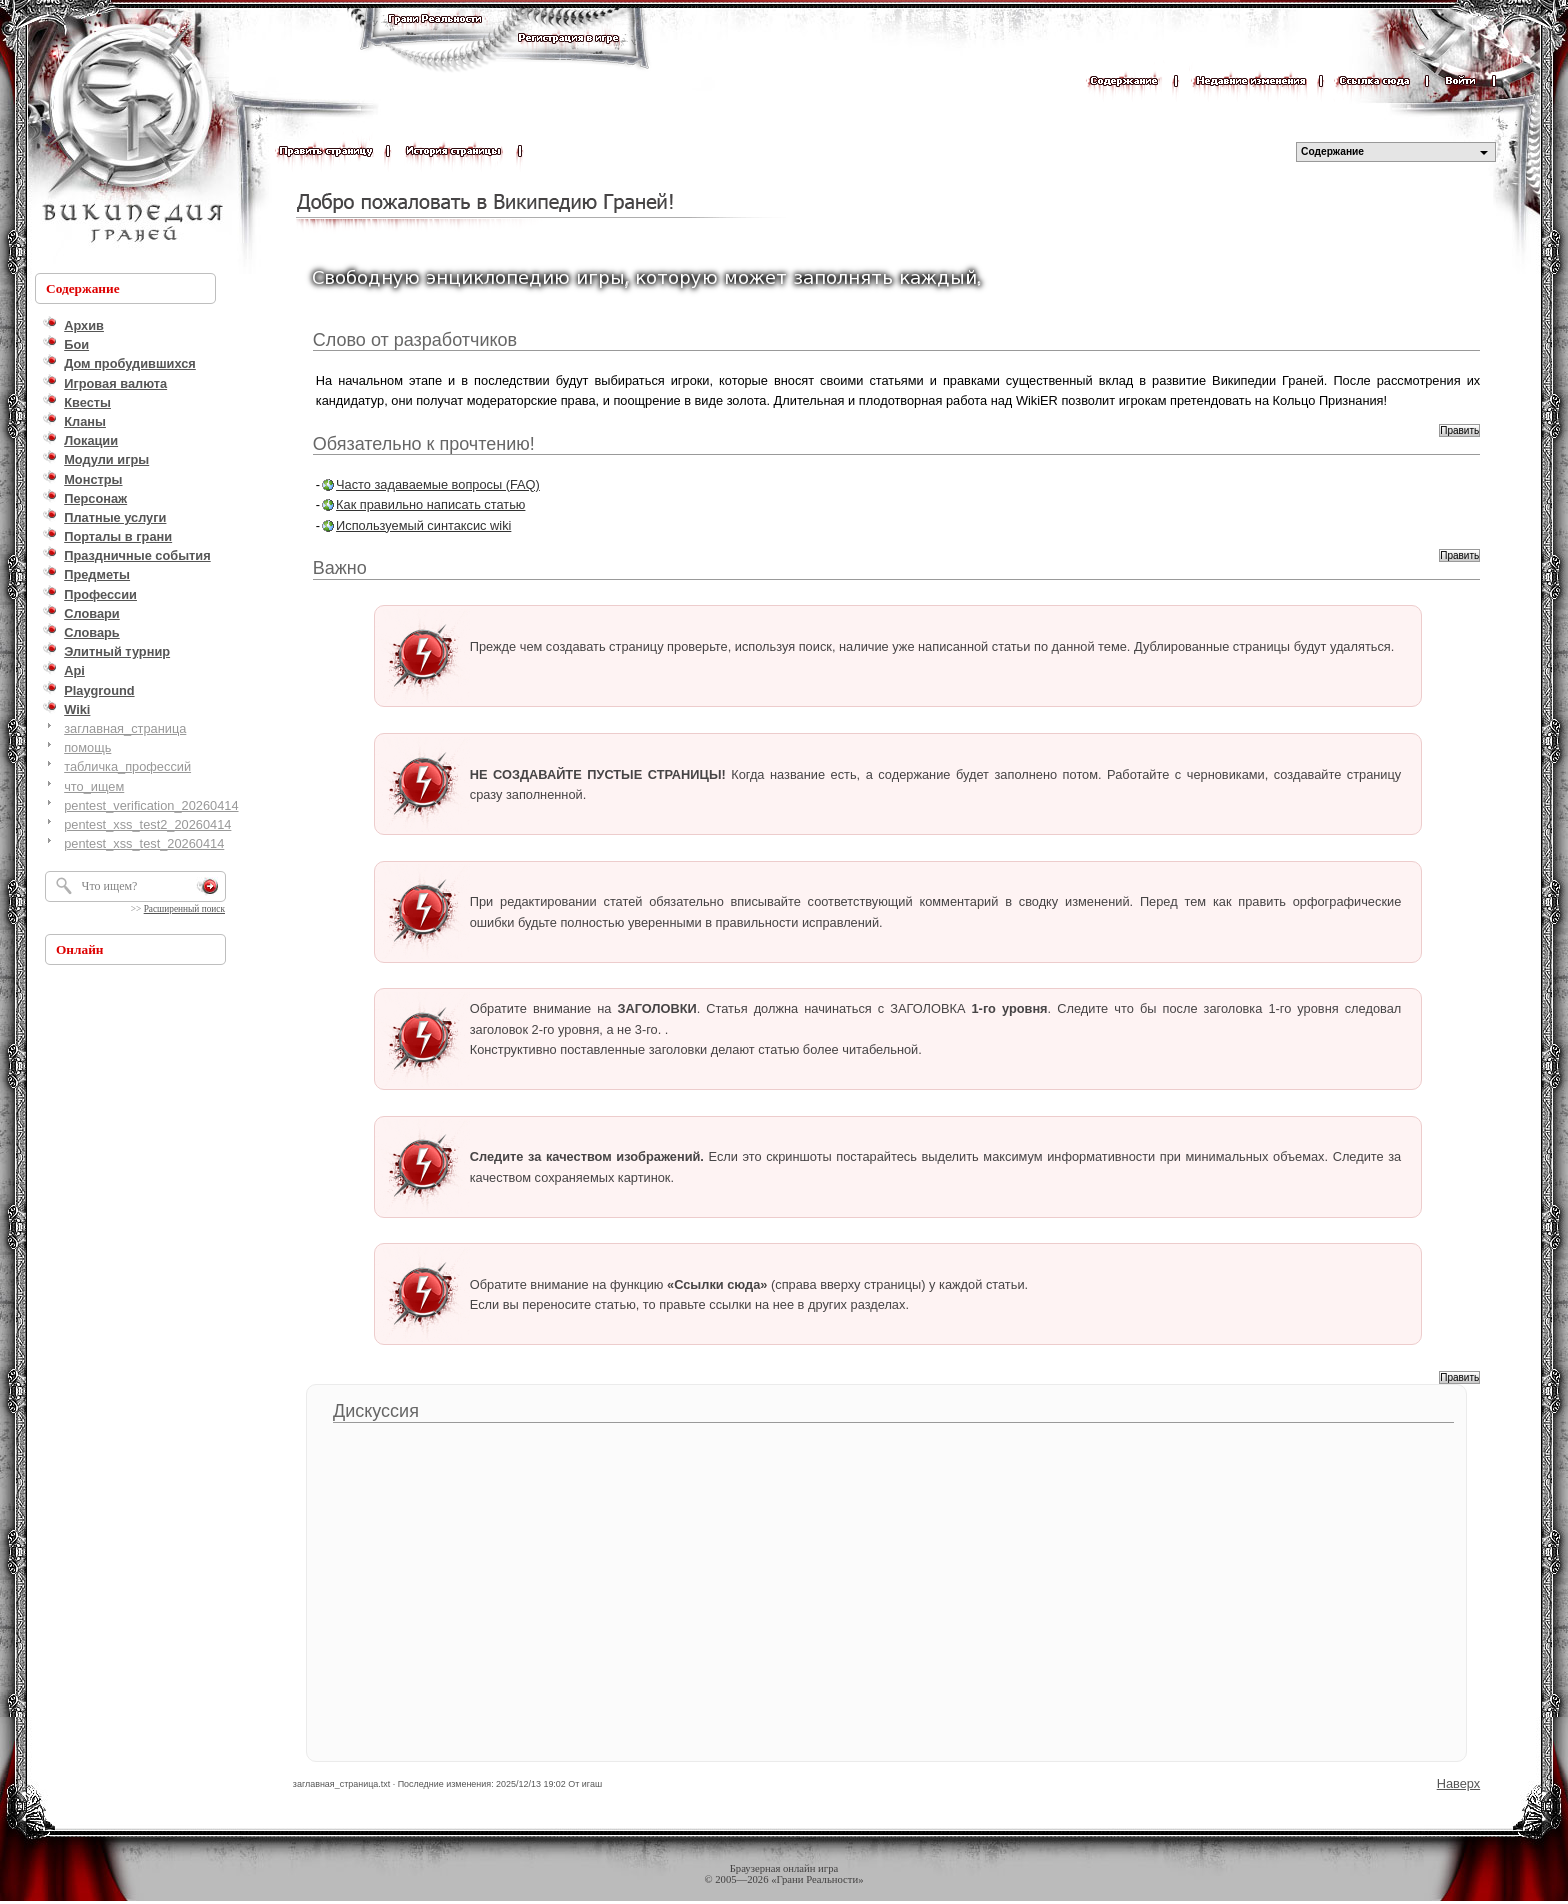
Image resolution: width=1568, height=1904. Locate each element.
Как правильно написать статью (430, 504)
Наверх (1459, 1783)
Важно (340, 568)
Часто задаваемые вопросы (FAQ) (438, 484)
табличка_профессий (127, 766)
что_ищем (94, 786)
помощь (87, 747)
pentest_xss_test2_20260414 (147, 824)
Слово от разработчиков (415, 340)
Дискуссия (376, 1411)
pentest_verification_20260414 (151, 805)
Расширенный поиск (184, 909)
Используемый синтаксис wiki (423, 525)
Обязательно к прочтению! (424, 444)
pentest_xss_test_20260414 (144, 843)
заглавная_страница (125, 728)
